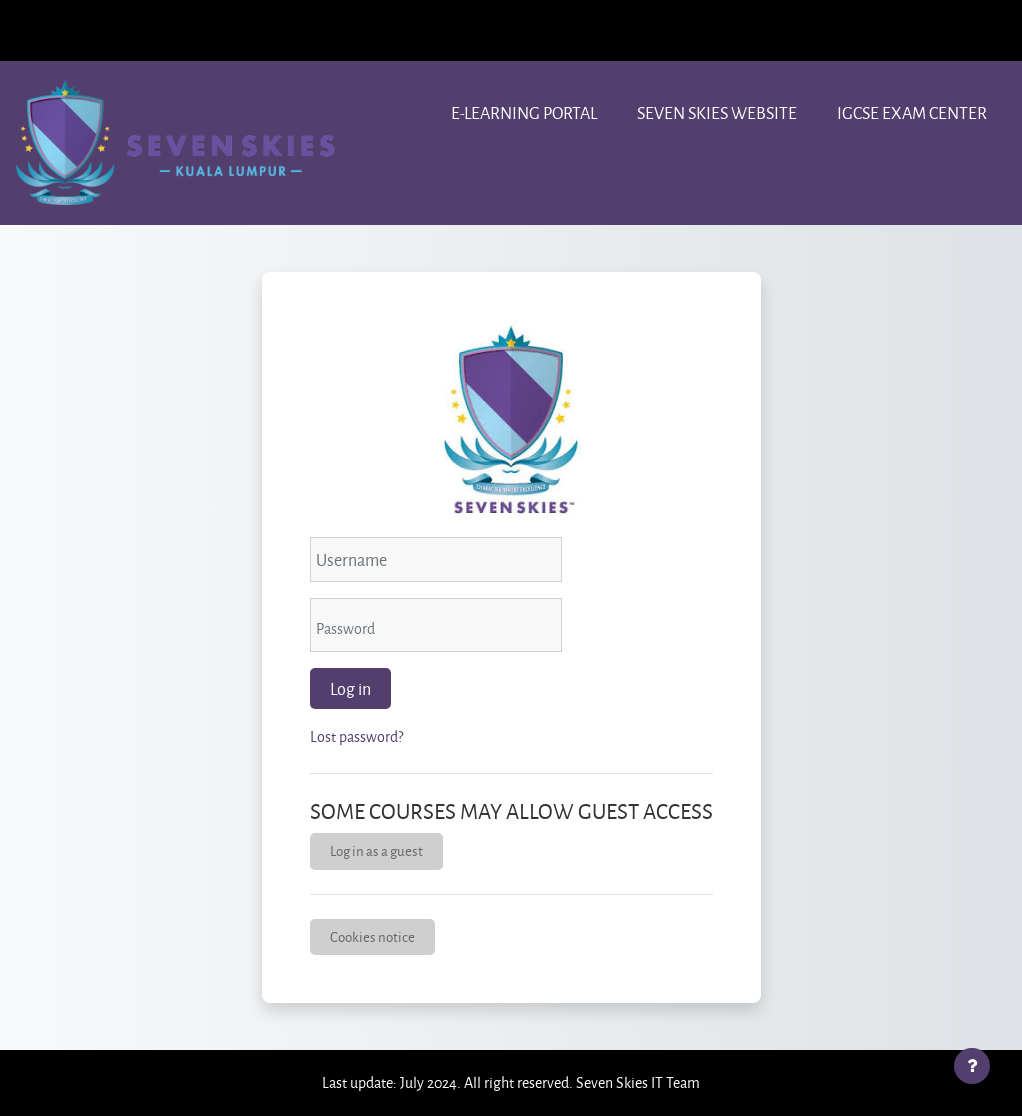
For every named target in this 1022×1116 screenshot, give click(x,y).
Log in (350, 688)
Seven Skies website (717, 112)
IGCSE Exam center (912, 112)
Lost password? (356, 736)
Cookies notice (372, 936)
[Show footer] (972, 1066)
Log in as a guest (376, 850)
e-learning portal (524, 112)
